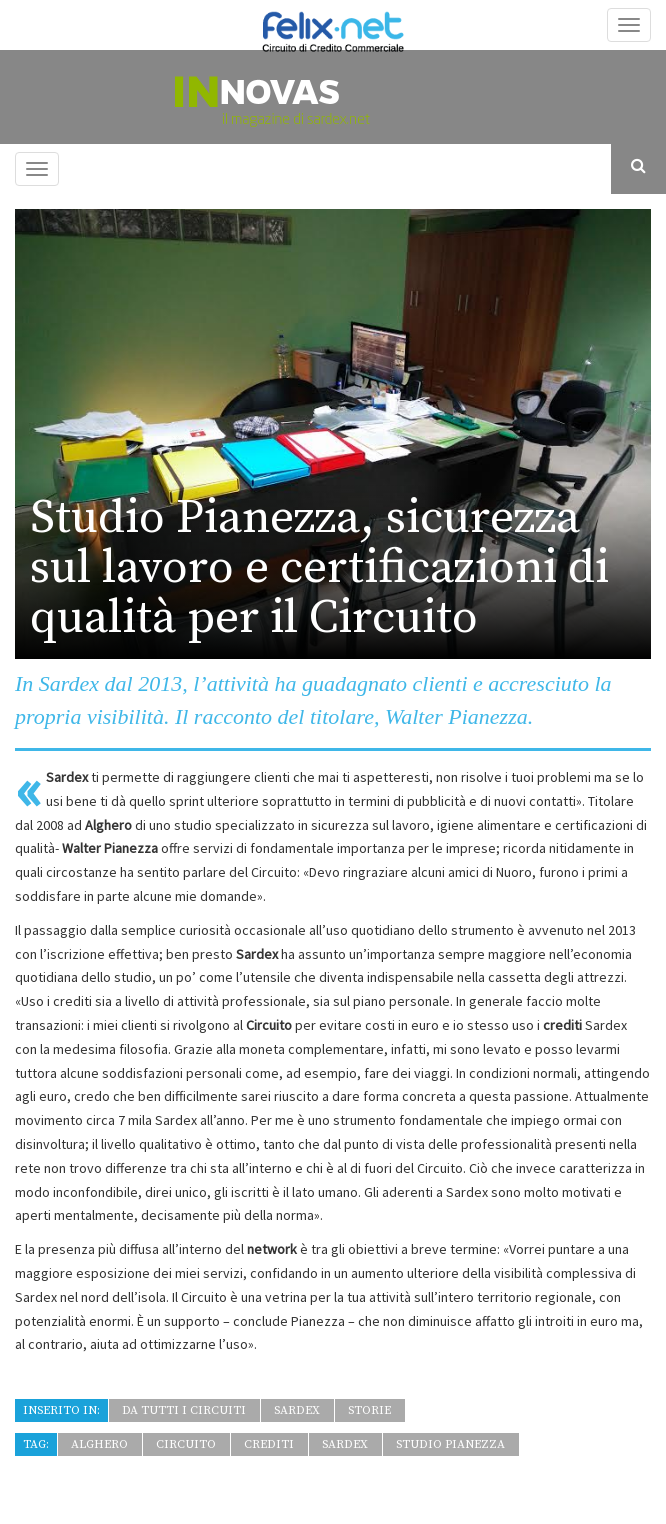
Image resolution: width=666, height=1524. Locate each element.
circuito (186, 1444)
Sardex (297, 1410)
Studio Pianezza (450, 1444)
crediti (269, 1444)
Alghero (99, 1444)
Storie (369, 1410)
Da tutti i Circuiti (184, 1410)
